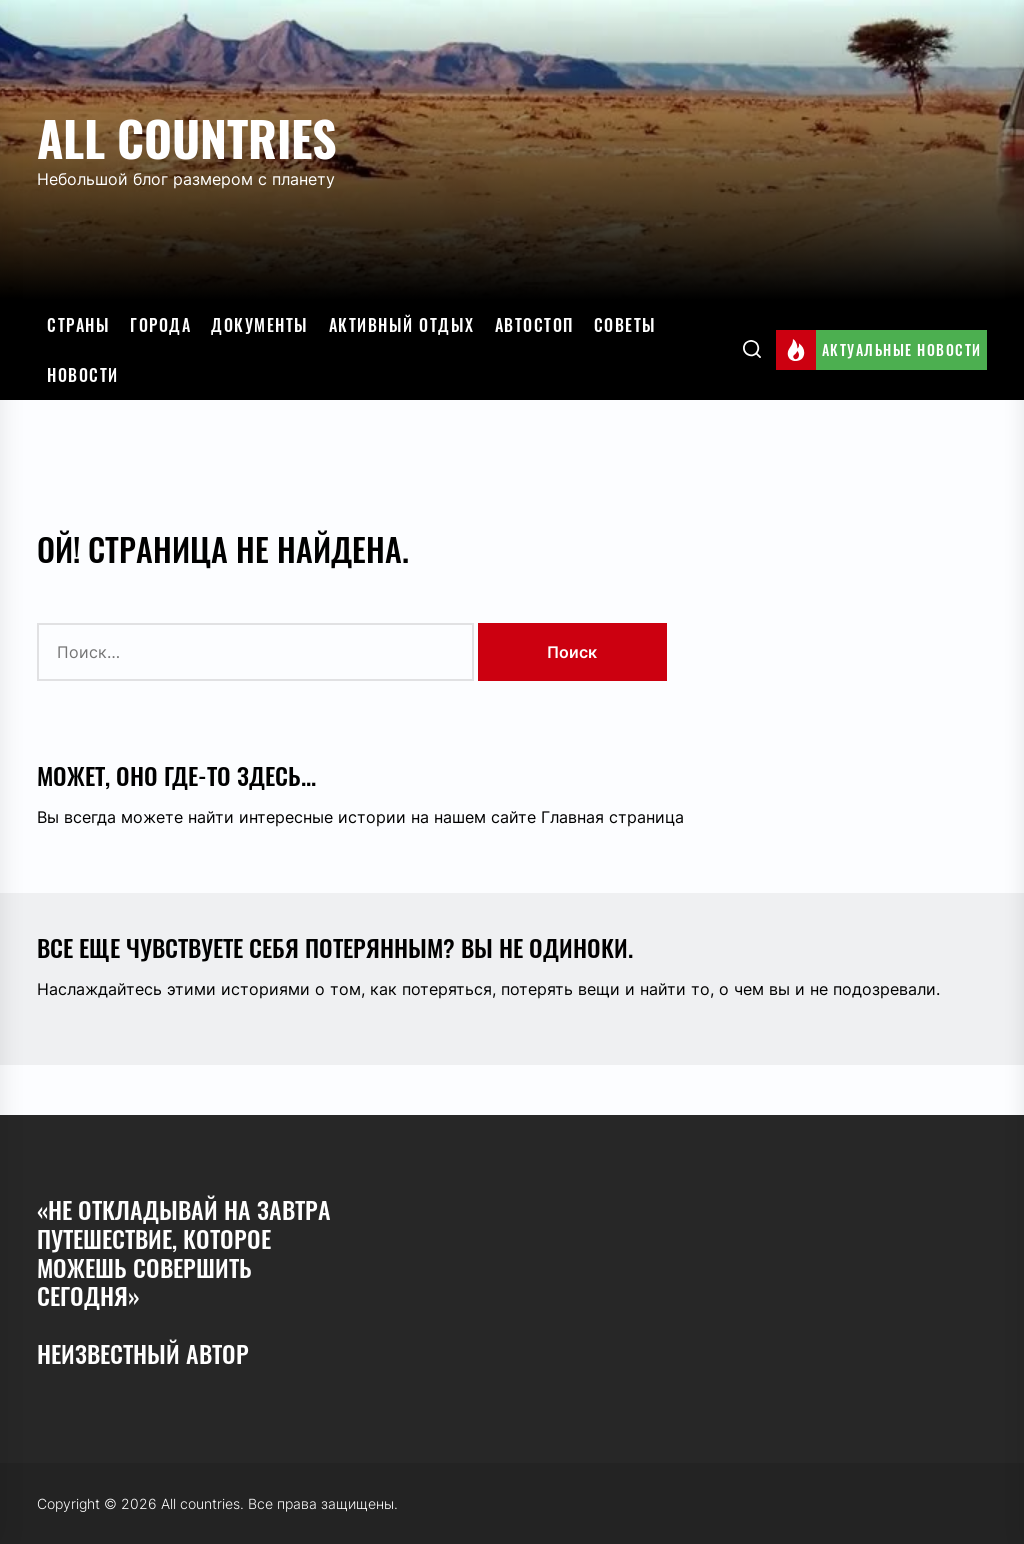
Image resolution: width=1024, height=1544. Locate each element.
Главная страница (612, 817)
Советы (625, 325)
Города (160, 325)
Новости (83, 375)
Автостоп (534, 325)
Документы (260, 325)
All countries (187, 137)
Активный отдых (402, 325)
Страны (78, 325)
